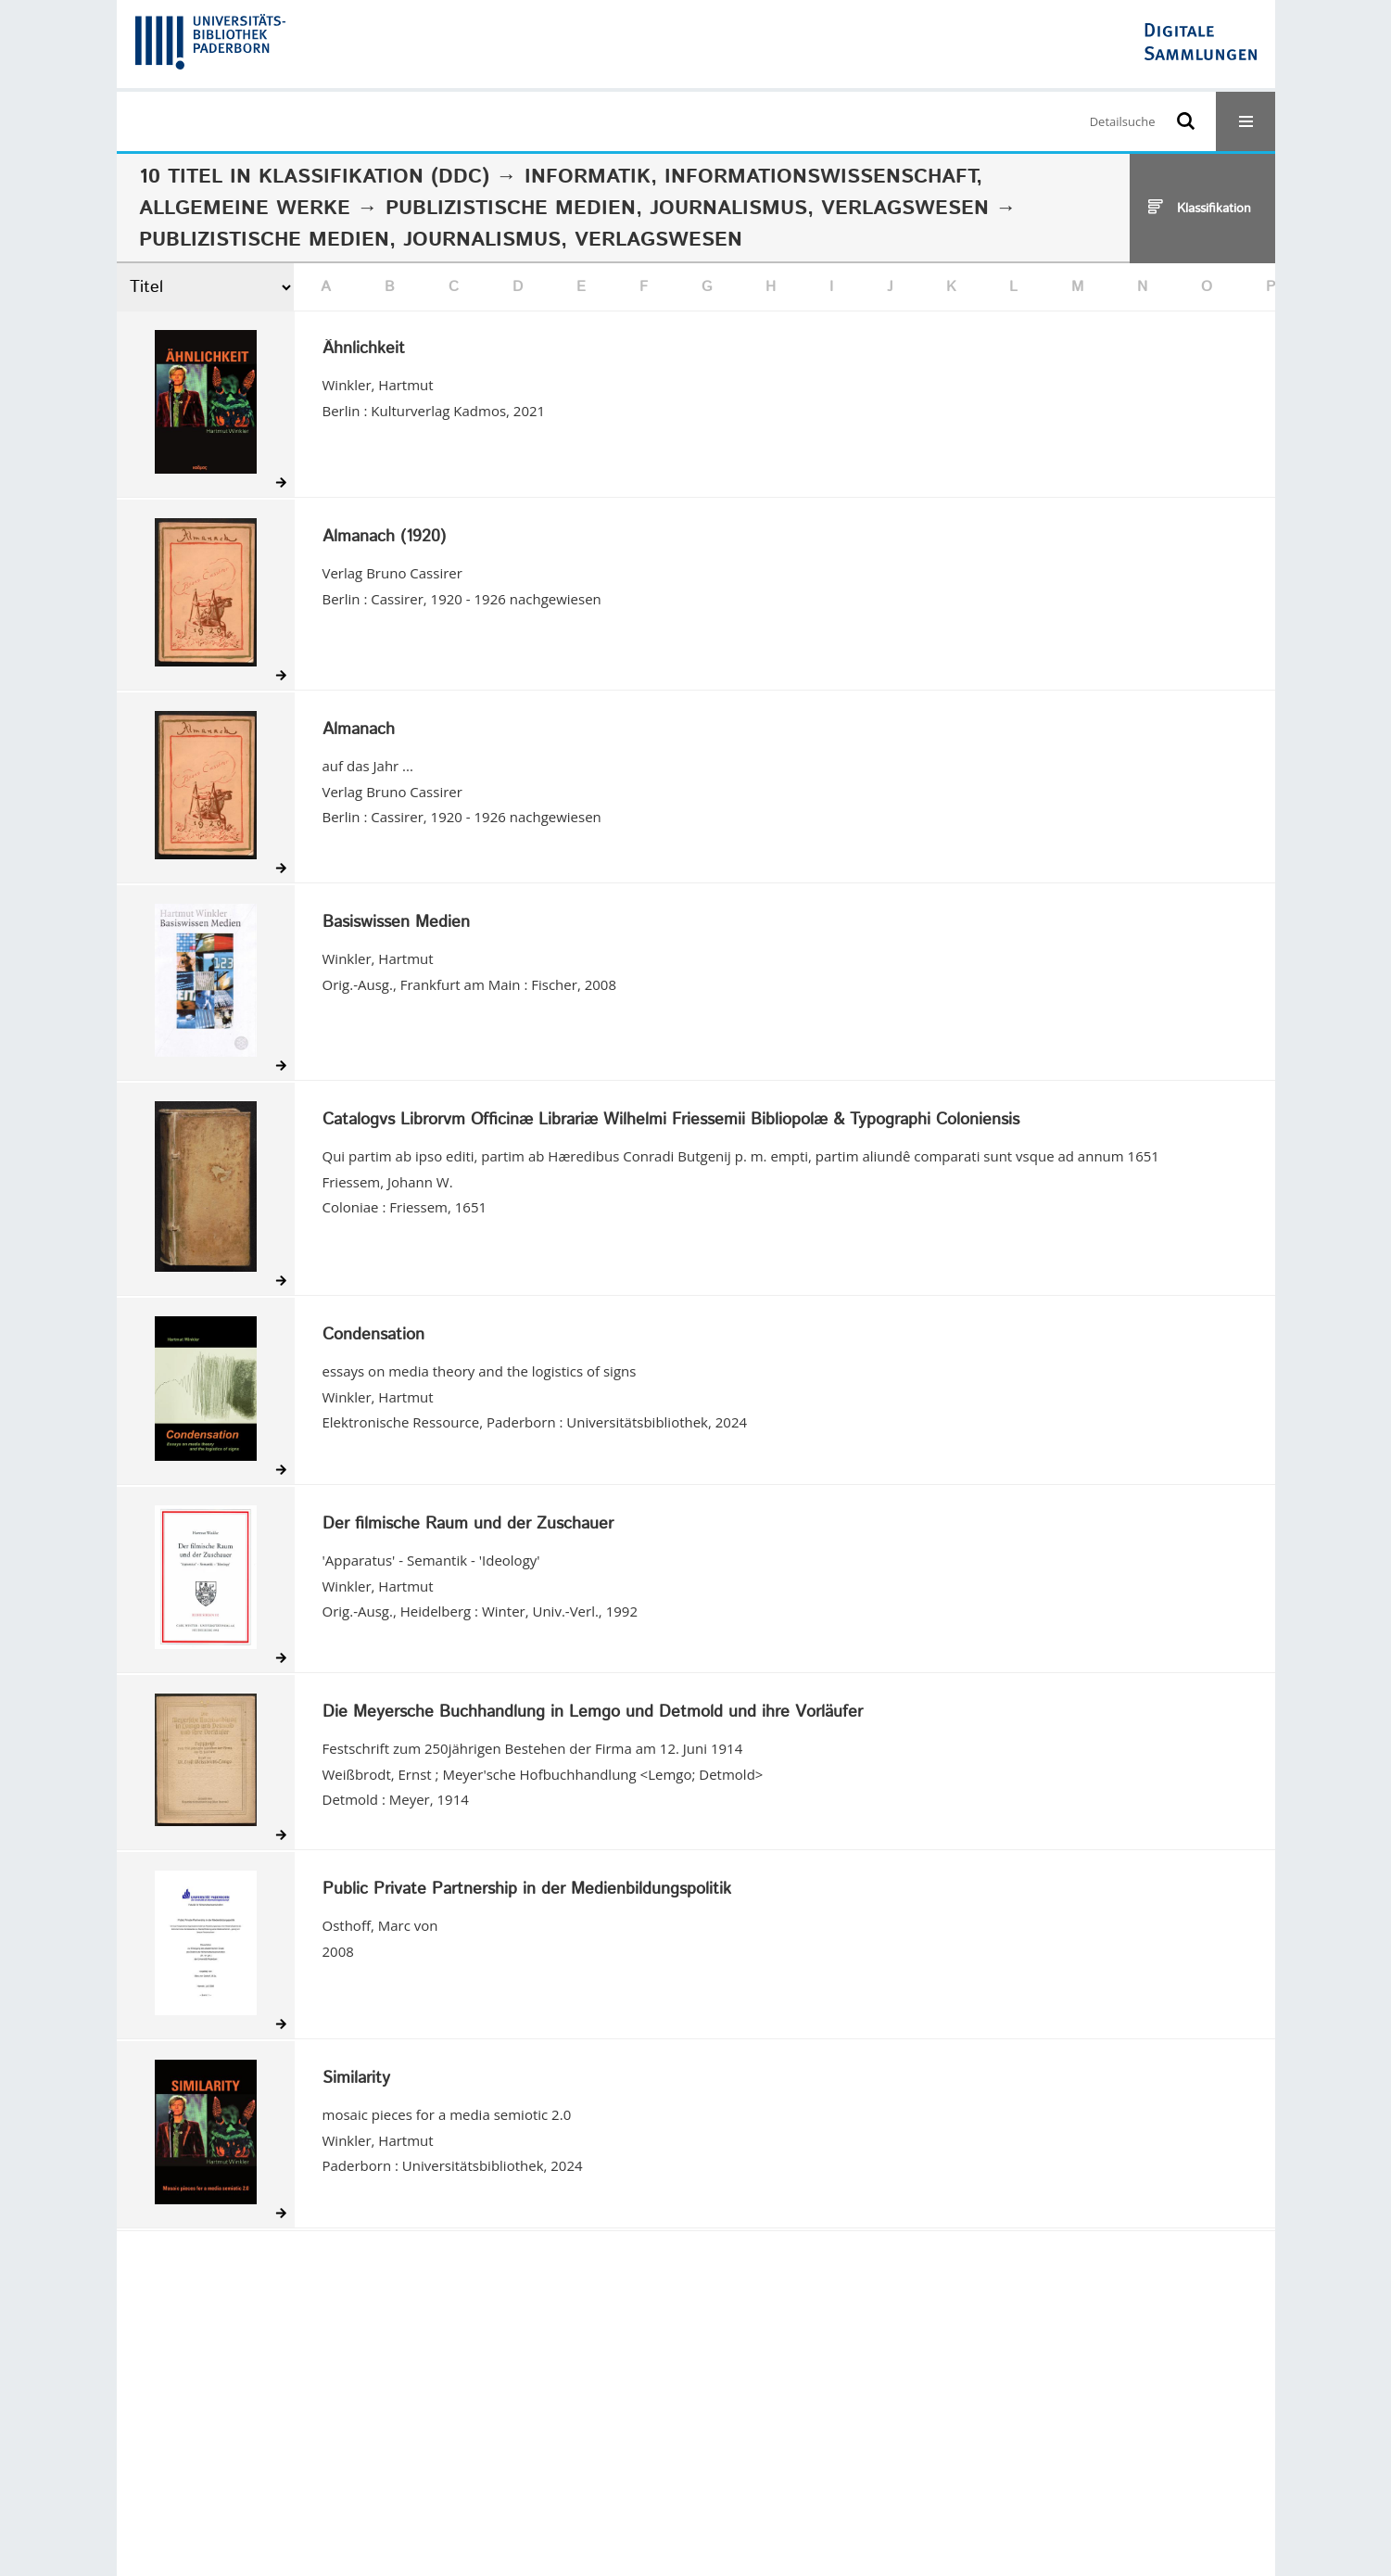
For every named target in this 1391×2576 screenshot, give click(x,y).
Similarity (356, 2079)
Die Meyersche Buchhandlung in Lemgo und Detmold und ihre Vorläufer (592, 1713)
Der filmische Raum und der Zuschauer (467, 1525)
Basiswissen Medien (396, 923)
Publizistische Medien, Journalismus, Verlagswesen (687, 208)
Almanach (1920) (384, 537)
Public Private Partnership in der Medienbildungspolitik (526, 1890)
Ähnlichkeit (363, 349)
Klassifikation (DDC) (374, 177)
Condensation (373, 1336)
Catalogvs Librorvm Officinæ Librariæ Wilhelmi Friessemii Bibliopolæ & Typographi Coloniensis (670, 1120)
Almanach (358, 730)
